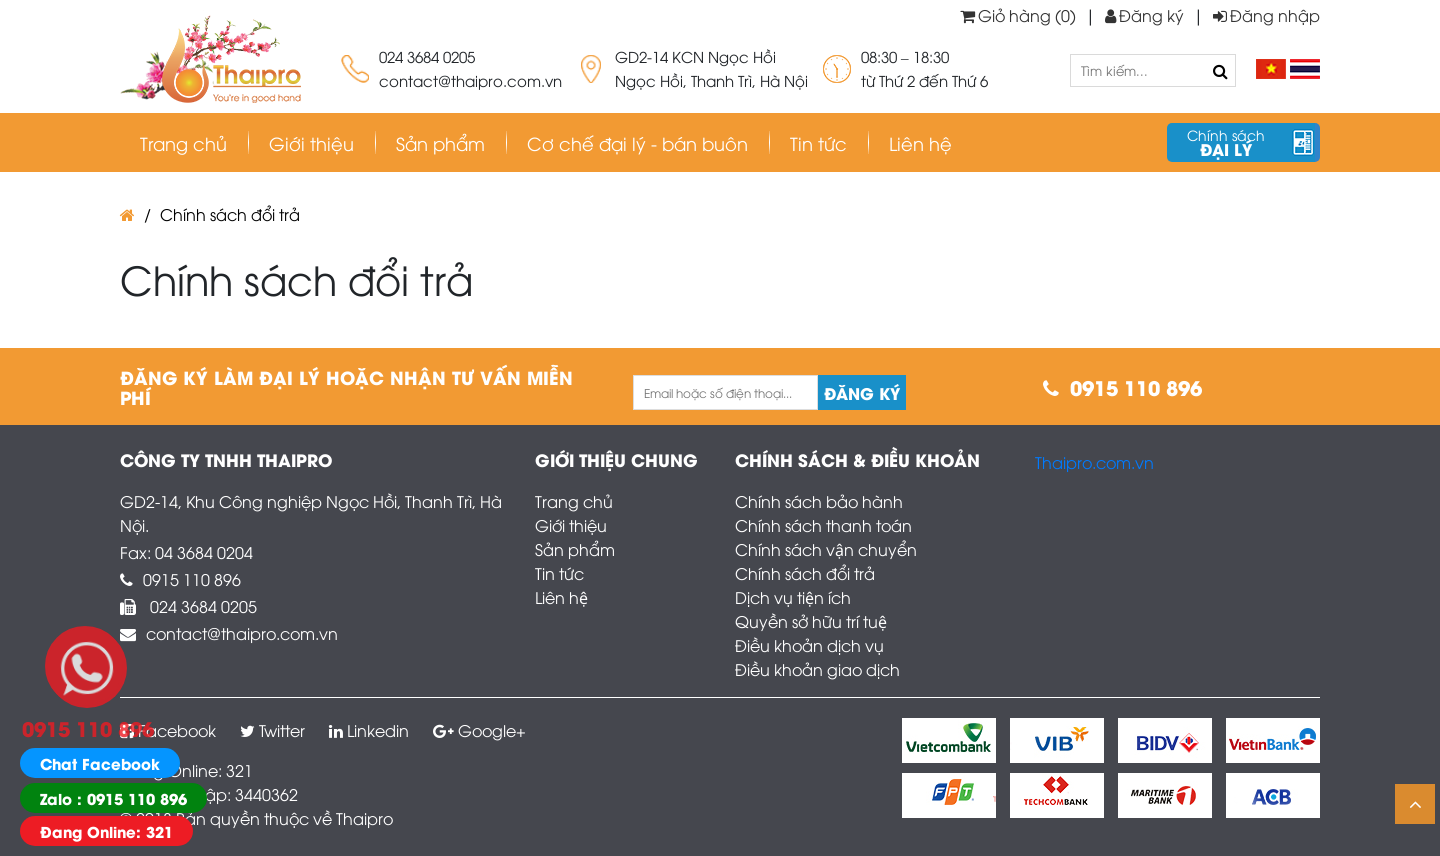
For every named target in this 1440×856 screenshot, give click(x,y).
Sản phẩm (575, 549)
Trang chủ (574, 501)
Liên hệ (561, 597)
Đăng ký (1144, 15)
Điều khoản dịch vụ (809, 645)
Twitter (272, 730)
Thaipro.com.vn (1094, 462)
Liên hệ (920, 142)
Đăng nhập (1266, 15)
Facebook (168, 730)
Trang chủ (183, 142)
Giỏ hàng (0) (1018, 15)
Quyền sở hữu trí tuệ (811, 621)
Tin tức (818, 142)
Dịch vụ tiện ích (793, 597)
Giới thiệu (311, 142)
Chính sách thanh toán (823, 525)
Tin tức (559, 573)
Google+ (479, 730)
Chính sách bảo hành (819, 501)
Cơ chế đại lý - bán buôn (637, 142)
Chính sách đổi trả (230, 214)
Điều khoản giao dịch (817, 669)
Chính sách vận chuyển (826, 549)
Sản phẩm (440, 142)
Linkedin (369, 730)
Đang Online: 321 (106, 831)
